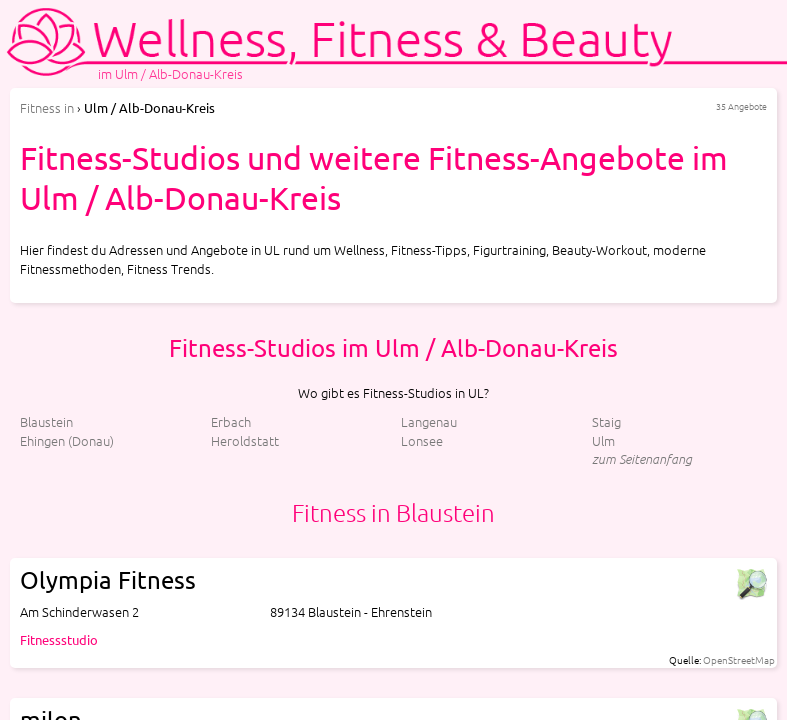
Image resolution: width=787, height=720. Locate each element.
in (47, 107)
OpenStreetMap (739, 659)
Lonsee (422, 440)
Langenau (429, 421)
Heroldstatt (245, 440)
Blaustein (46, 421)
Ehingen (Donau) (67, 440)
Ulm (603, 440)
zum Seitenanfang (642, 458)
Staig (606, 421)
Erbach (231, 421)
